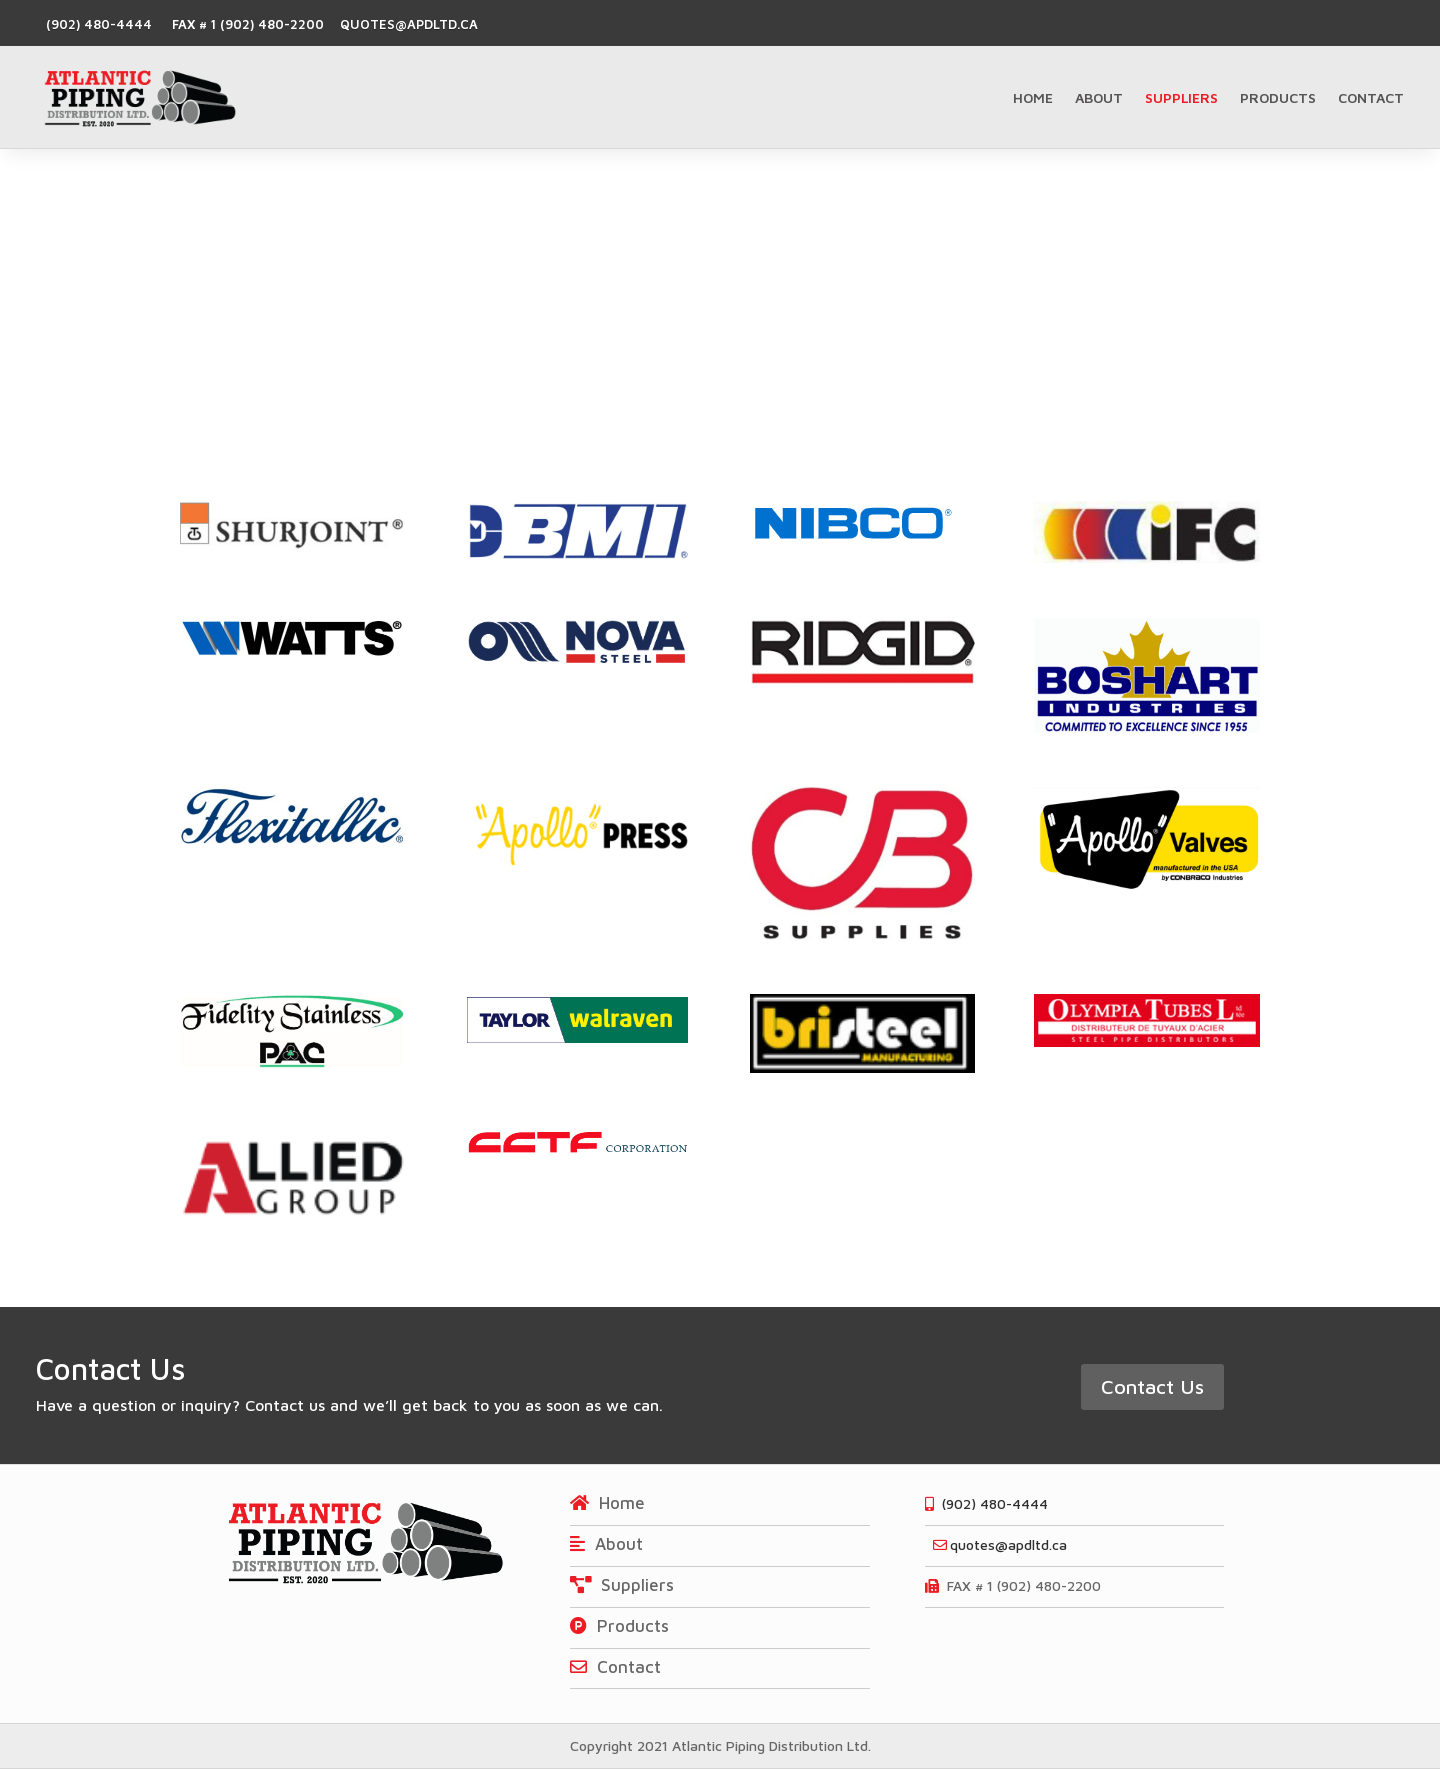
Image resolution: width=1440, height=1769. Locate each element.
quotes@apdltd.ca (405, 24)
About (1099, 97)
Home (1033, 97)
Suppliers (1181, 97)
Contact (1371, 97)
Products (1278, 97)
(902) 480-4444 (99, 24)
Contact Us (1152, 1386)
